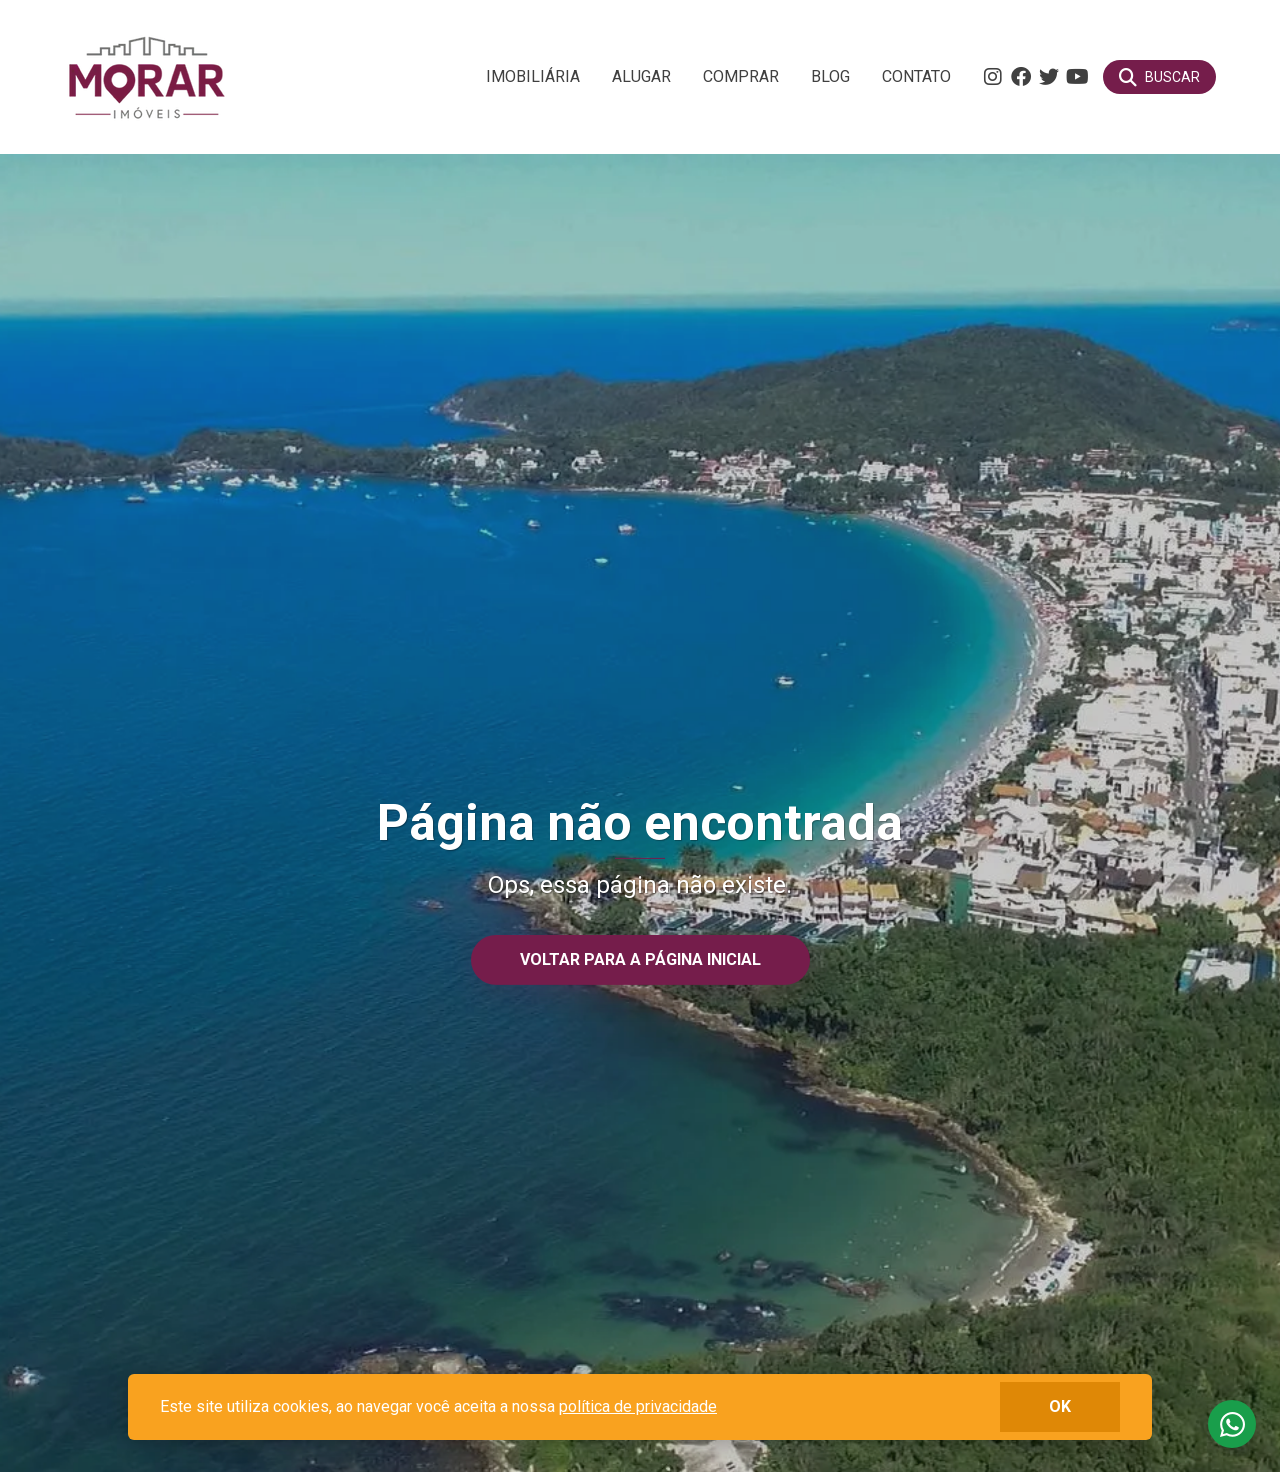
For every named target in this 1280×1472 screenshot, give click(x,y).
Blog (830, 76)
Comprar (741, 76)
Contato (916, 76)
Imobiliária (533, 76)
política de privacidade (638, 1406)
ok (1060, 1406)
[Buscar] (1159, 77)
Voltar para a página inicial (640, 959)
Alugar (641, 76)
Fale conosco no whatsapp (1232, 1424)
